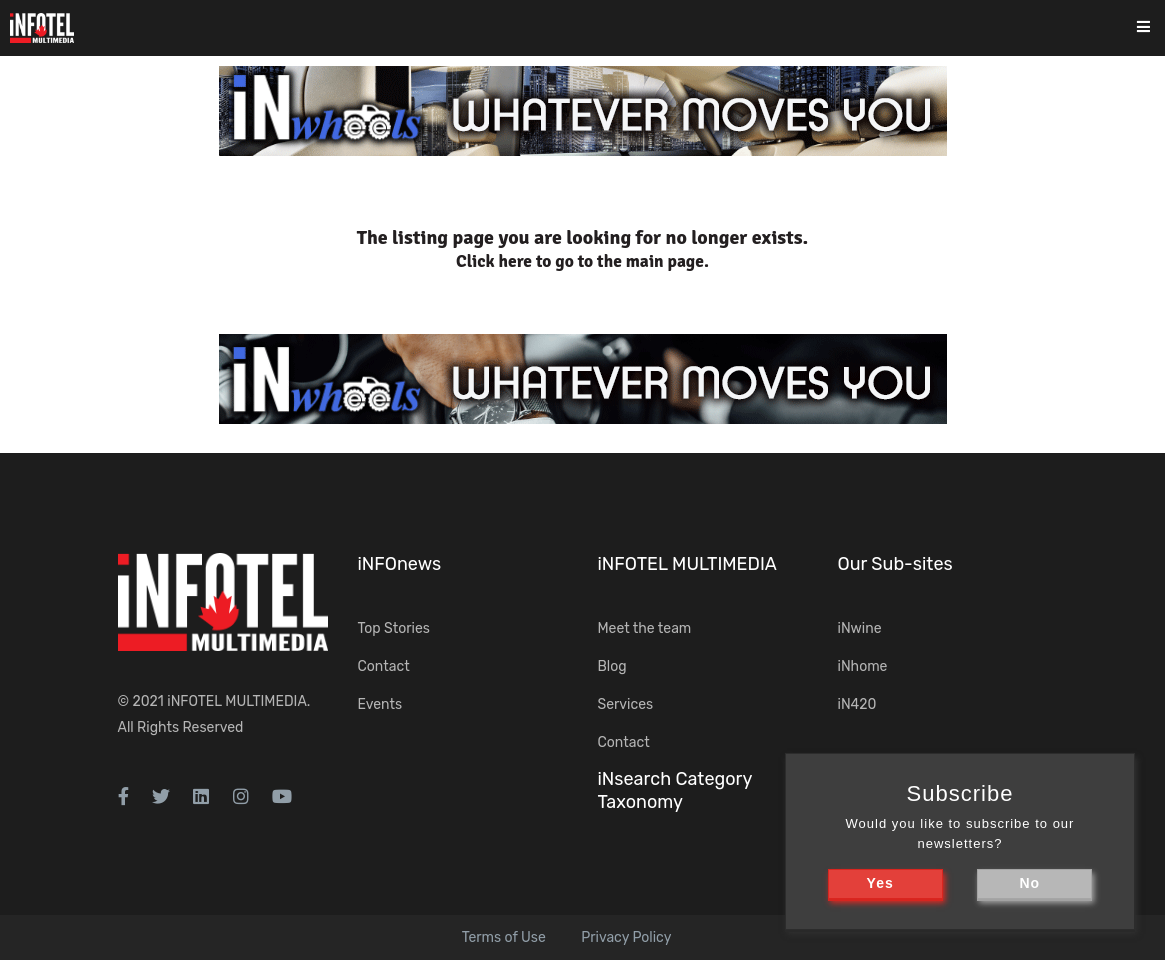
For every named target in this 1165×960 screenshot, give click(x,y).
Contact (384, 666)
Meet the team (645, 628)
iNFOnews (400, 564)
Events (380, 704)
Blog (612, 666)
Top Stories (394, 628)
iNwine (860, 628)
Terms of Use (504, 937)
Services (626, 704)
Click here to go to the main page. (582, 261)
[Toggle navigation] (1156, 28)
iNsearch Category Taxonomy (675, 790)
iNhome (863, 666)
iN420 (857, 704)
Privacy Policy (626, 937)
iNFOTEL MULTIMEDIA (237, 701)
